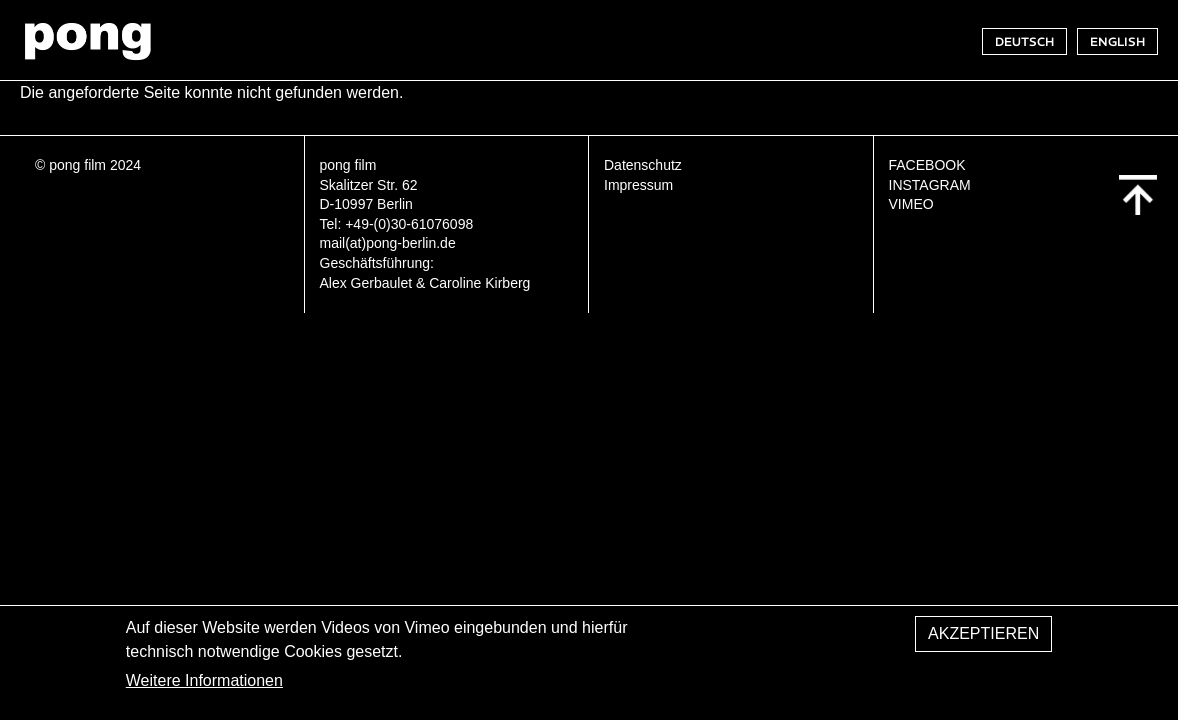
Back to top (1138, 195)
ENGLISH (1117, 41)
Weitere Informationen (204, 686)
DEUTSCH (1024, 41)
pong (87, 41)
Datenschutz (643, 165)
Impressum (638, 185)
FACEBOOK (927, 165)
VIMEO (911, 204)
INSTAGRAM (930, 185)
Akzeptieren (983, 638)
